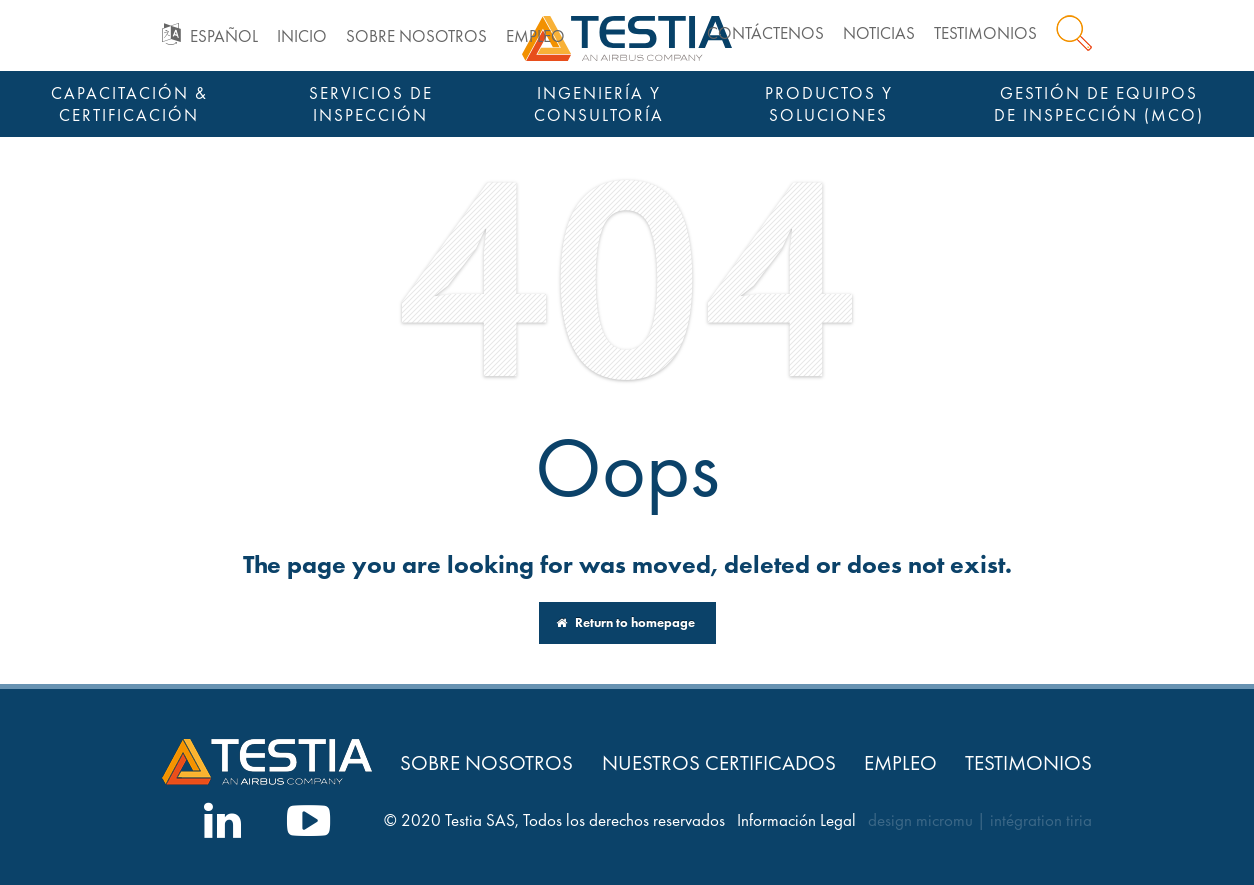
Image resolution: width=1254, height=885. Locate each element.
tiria (1079, 820)
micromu (944, 820)
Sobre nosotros (416, 36)
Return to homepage (625, 622)
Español (224, 36)
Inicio (302, 36)
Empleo (535, 36)
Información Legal (796, 820)
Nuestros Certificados (719, 762)
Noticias (879, 33)
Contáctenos (765, 33)
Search (1074, 33)
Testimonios (985, 33)
